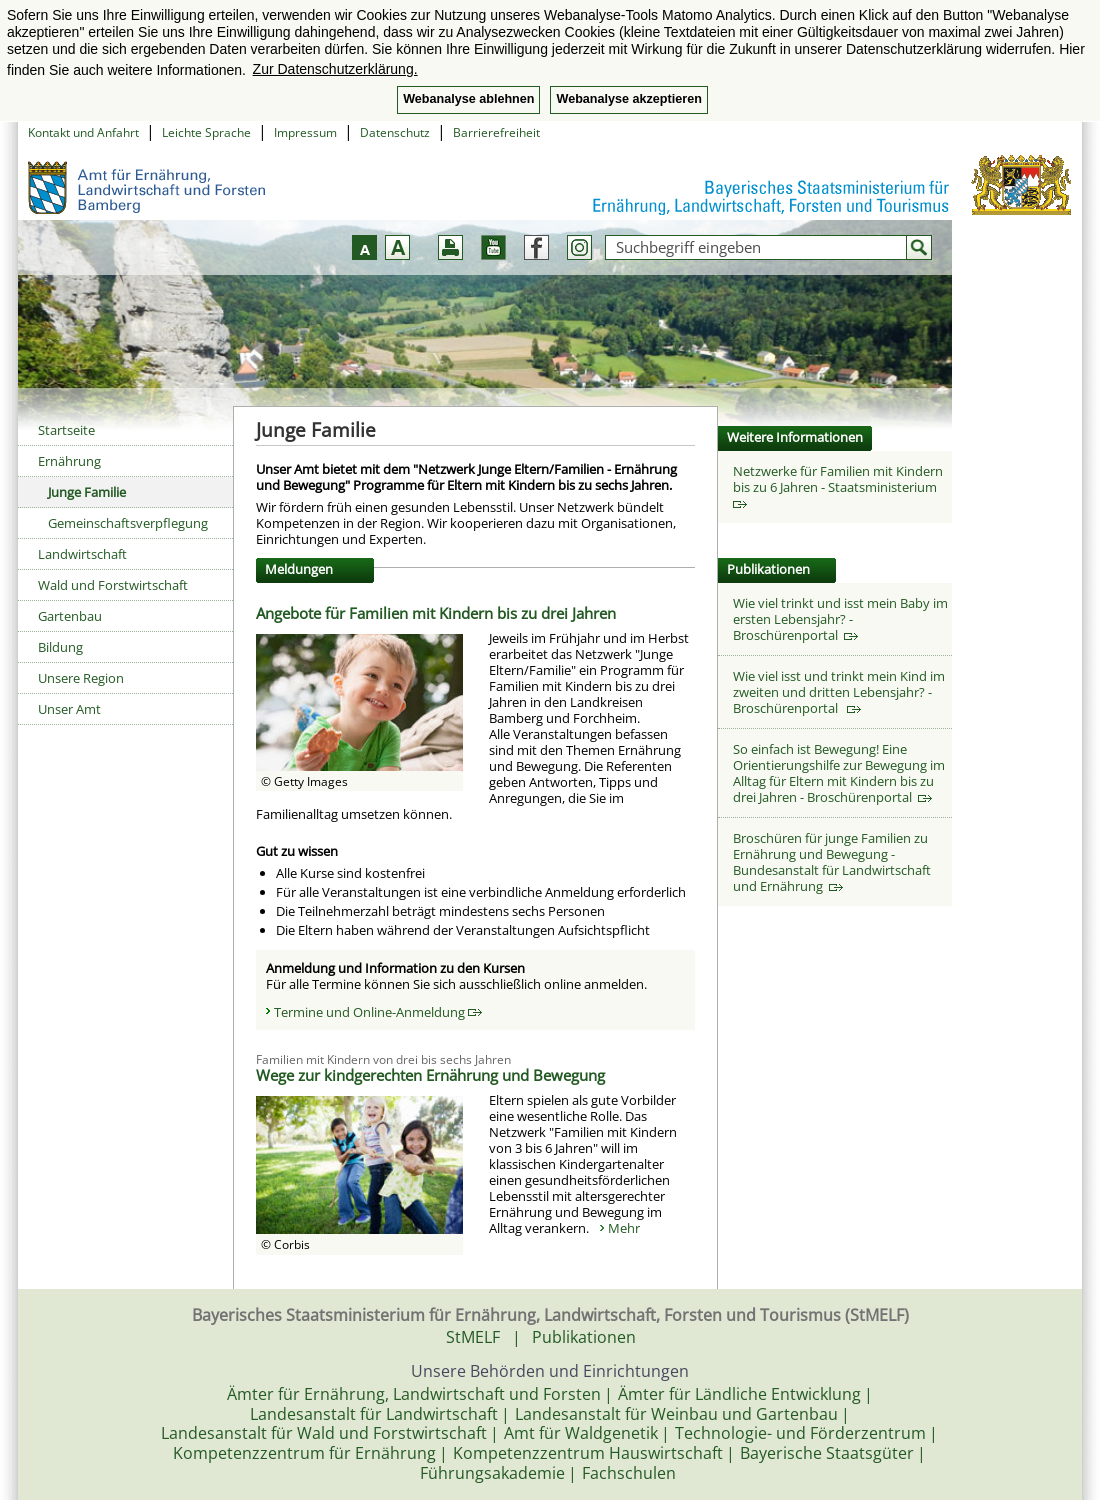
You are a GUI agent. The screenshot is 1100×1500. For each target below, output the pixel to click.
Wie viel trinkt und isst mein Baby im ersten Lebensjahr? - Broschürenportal (840, 619)
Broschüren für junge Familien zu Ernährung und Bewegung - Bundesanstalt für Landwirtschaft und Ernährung (832, 862)
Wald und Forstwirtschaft (113, 585)
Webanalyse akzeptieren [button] (628, 99)
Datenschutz (395, 132)
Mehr (624, 1228)
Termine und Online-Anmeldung (378, 1012)
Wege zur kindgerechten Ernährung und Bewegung (430, 1075)
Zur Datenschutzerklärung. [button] (335, 69)
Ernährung (69, 461)
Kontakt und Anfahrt (83, 132)
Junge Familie (87, 492)
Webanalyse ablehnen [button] (468, 99)
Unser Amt (69, 709)
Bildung (60, 647)
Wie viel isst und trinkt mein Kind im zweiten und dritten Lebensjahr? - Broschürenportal (839, 692)
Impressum (305, 132)
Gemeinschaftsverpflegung (128, 523)
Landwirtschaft (82, 554)
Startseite (66, 430)
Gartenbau (70, 616)
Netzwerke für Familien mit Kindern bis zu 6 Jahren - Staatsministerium (838, 485)
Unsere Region (81, 678)
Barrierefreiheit (496, 132)
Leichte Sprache (206, 132)
